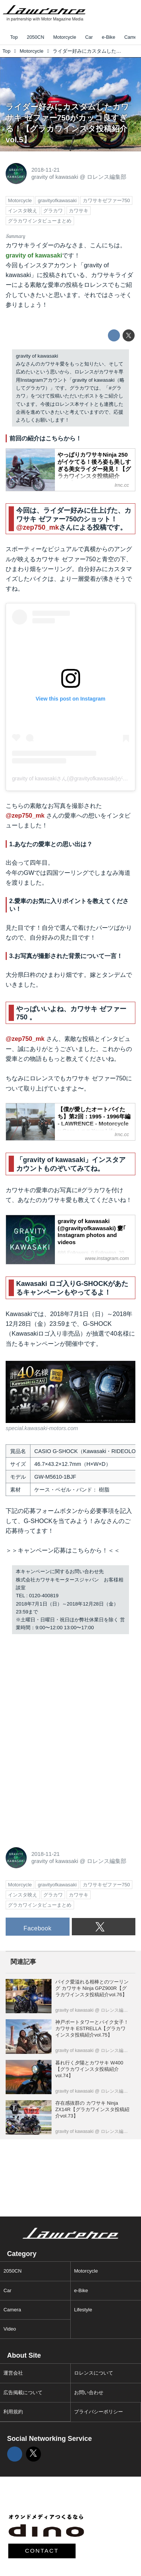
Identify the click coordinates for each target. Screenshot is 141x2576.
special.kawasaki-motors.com (42, 1428)
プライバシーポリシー (98, 2412)
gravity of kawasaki (54, 177)
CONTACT (42, 2550)
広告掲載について (22, 2392)
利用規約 (13, 2412)
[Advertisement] (62, 1689)
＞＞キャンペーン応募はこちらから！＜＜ (63, 1550)
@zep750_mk (37, 527)
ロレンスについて (93, 2373)
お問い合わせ (88, 2392)
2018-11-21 (45, 170)
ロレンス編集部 (106, 177)
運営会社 (13, 2373)
